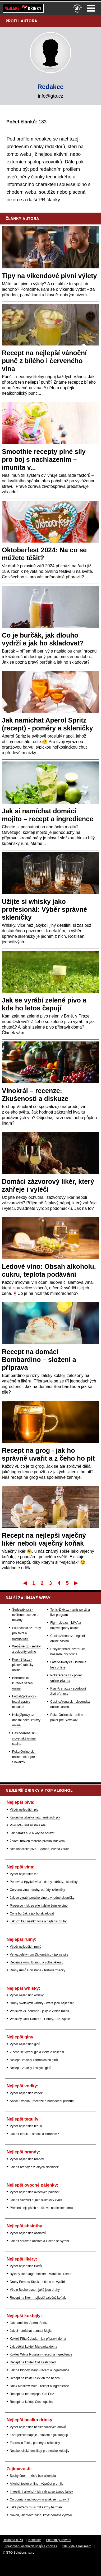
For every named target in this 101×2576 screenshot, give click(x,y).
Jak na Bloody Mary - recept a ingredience (39, 2370)
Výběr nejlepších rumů (25, 1946)
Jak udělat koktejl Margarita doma (33, 2346)
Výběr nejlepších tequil (26, 2126)
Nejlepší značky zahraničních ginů (34, 2060)
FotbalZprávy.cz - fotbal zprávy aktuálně (24, 1702)
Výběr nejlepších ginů (25, 2044)
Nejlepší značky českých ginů (30, 2068)
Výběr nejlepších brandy (27, 2159)
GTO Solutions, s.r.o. (20, 2552)
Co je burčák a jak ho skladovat (32, 1913)
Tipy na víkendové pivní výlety (49, 275)
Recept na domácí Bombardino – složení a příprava (39, 1359)
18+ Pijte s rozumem (76, 2546)
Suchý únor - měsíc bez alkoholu (33, 2476)
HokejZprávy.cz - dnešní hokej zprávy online (26, 1720)
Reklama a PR (13, 2540)
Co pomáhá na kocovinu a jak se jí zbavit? (39, 2499)
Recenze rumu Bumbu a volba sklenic (36, 1962)
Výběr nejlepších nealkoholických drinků (38, 2427)
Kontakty (34, 2540)
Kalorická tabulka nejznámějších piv (35, 1817)
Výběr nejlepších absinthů (28, 2233)
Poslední (76, 1583)
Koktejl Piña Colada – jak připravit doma (38, 2339)
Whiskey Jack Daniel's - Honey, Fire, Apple (40, 2019)
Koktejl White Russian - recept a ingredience (41, 2354)
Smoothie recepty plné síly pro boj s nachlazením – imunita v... (44, 459)
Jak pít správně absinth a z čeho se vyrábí (39, 2241)
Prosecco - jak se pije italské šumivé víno (39, 1905)
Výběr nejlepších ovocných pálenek (34, 2192)
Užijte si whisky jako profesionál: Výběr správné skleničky (44, 909)
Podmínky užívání (58, 2540)
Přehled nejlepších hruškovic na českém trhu (41, 2208)
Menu (91, 8)
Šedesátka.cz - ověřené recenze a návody (25, 1615)
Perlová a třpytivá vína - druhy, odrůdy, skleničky (43, 1882)
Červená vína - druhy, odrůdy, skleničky (37, 1890)
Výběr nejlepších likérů (26, 2266)
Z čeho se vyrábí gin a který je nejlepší (37, 2052)
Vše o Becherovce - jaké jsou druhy (35, 2290)
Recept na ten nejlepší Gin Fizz (32, 2394)
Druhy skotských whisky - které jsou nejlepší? (42, 2003)
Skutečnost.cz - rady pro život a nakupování (26, 1633)
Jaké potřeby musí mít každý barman (36, 2507)
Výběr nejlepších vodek (26, 2093)
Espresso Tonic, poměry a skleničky (35, 2443)
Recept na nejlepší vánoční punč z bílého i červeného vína (44, 360)
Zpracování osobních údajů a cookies (30, 2546)
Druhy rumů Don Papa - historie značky (37, 1970)
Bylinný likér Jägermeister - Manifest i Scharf (41, 2274)
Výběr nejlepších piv (24, 1809)
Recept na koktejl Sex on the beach (35, 2378)
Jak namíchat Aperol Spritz (29, 2323)
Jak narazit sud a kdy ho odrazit (32, 1833)
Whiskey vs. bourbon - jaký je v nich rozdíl (39, 2011)
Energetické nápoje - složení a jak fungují (39, 2435)
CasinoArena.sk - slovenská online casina (24, 1738)
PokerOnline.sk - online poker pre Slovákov (24, 1757)
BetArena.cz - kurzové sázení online (23, 1683)
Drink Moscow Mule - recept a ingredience (39, 2386)
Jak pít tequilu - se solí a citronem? (34, 2134)
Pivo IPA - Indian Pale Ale (27, 1825)
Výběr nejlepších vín (24, 1874)
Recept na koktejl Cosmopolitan (32, 2402)
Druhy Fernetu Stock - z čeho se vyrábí (37, 2282)
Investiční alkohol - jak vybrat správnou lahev (41, 2491)
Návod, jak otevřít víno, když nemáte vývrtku (41, 2515)
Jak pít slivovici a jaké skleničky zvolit (36, 2200)
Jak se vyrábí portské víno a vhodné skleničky (42, 1898)
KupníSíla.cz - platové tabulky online (22, 1665)
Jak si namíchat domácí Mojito (31, 2331)
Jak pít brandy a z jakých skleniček (34, 2167)
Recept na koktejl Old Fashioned (33, 2362)
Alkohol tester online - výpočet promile (36, 2483)
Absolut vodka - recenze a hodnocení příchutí (42, 2101)
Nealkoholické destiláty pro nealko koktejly (39, 2451)
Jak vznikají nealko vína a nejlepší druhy (38, 1921)
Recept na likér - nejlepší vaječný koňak (38, 2297)
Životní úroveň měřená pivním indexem (37, 1841)
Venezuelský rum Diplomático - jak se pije (39, 1954)
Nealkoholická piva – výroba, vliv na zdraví (40, 1849)
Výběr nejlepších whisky (27, 1995)
